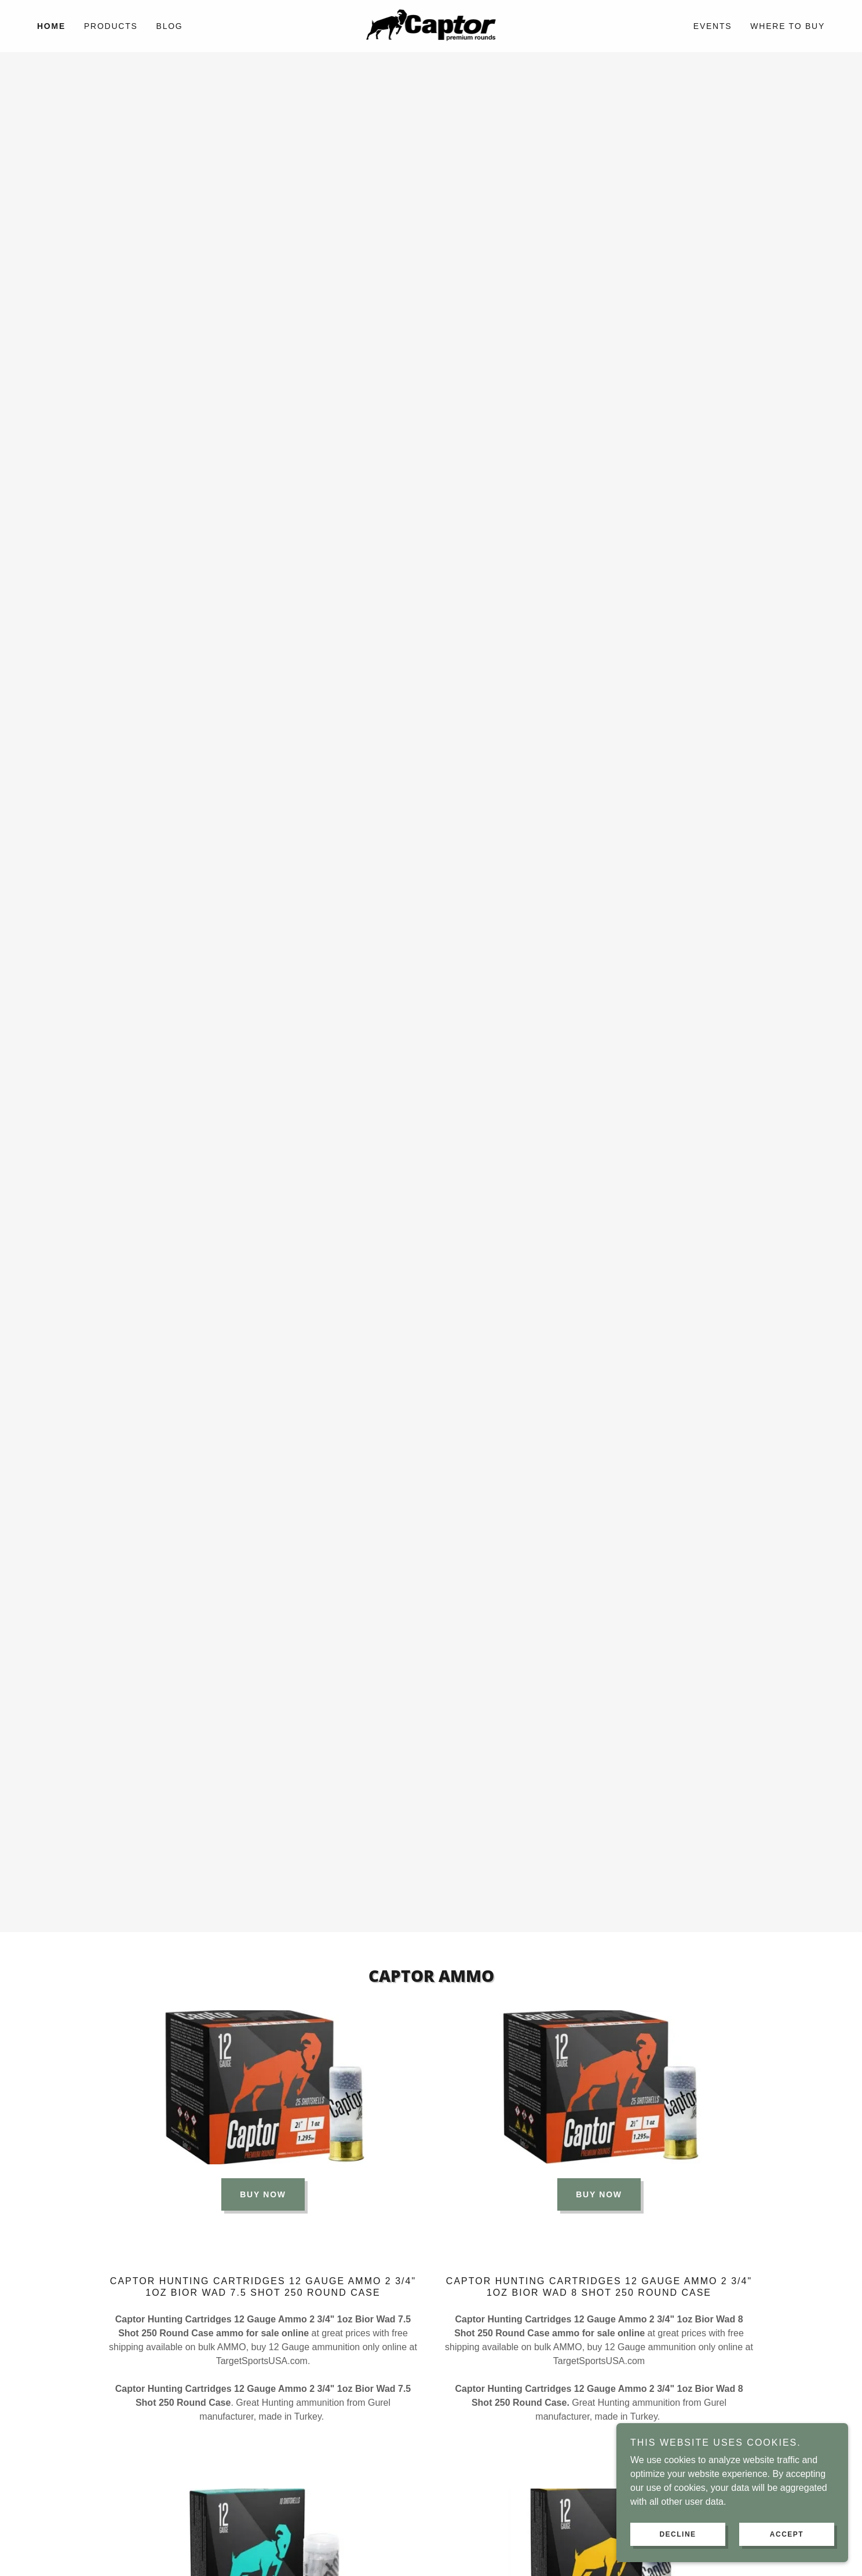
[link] (431, 25)
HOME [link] (51, 26)
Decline (677, 2534)
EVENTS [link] (712, 26)
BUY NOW (263, 2194)
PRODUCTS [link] (111, 26)
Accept (786, 2534)
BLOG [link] (169, 26)
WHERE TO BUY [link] (787, 26)
